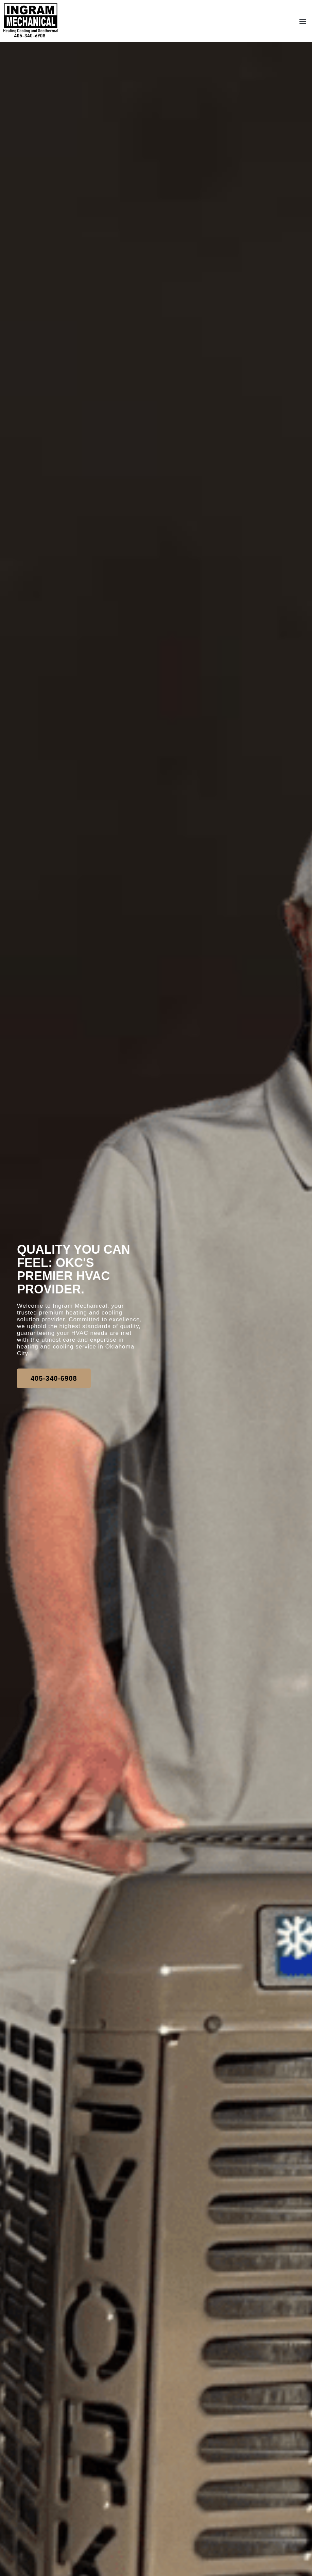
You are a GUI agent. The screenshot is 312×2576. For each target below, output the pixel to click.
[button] (303, 21)
